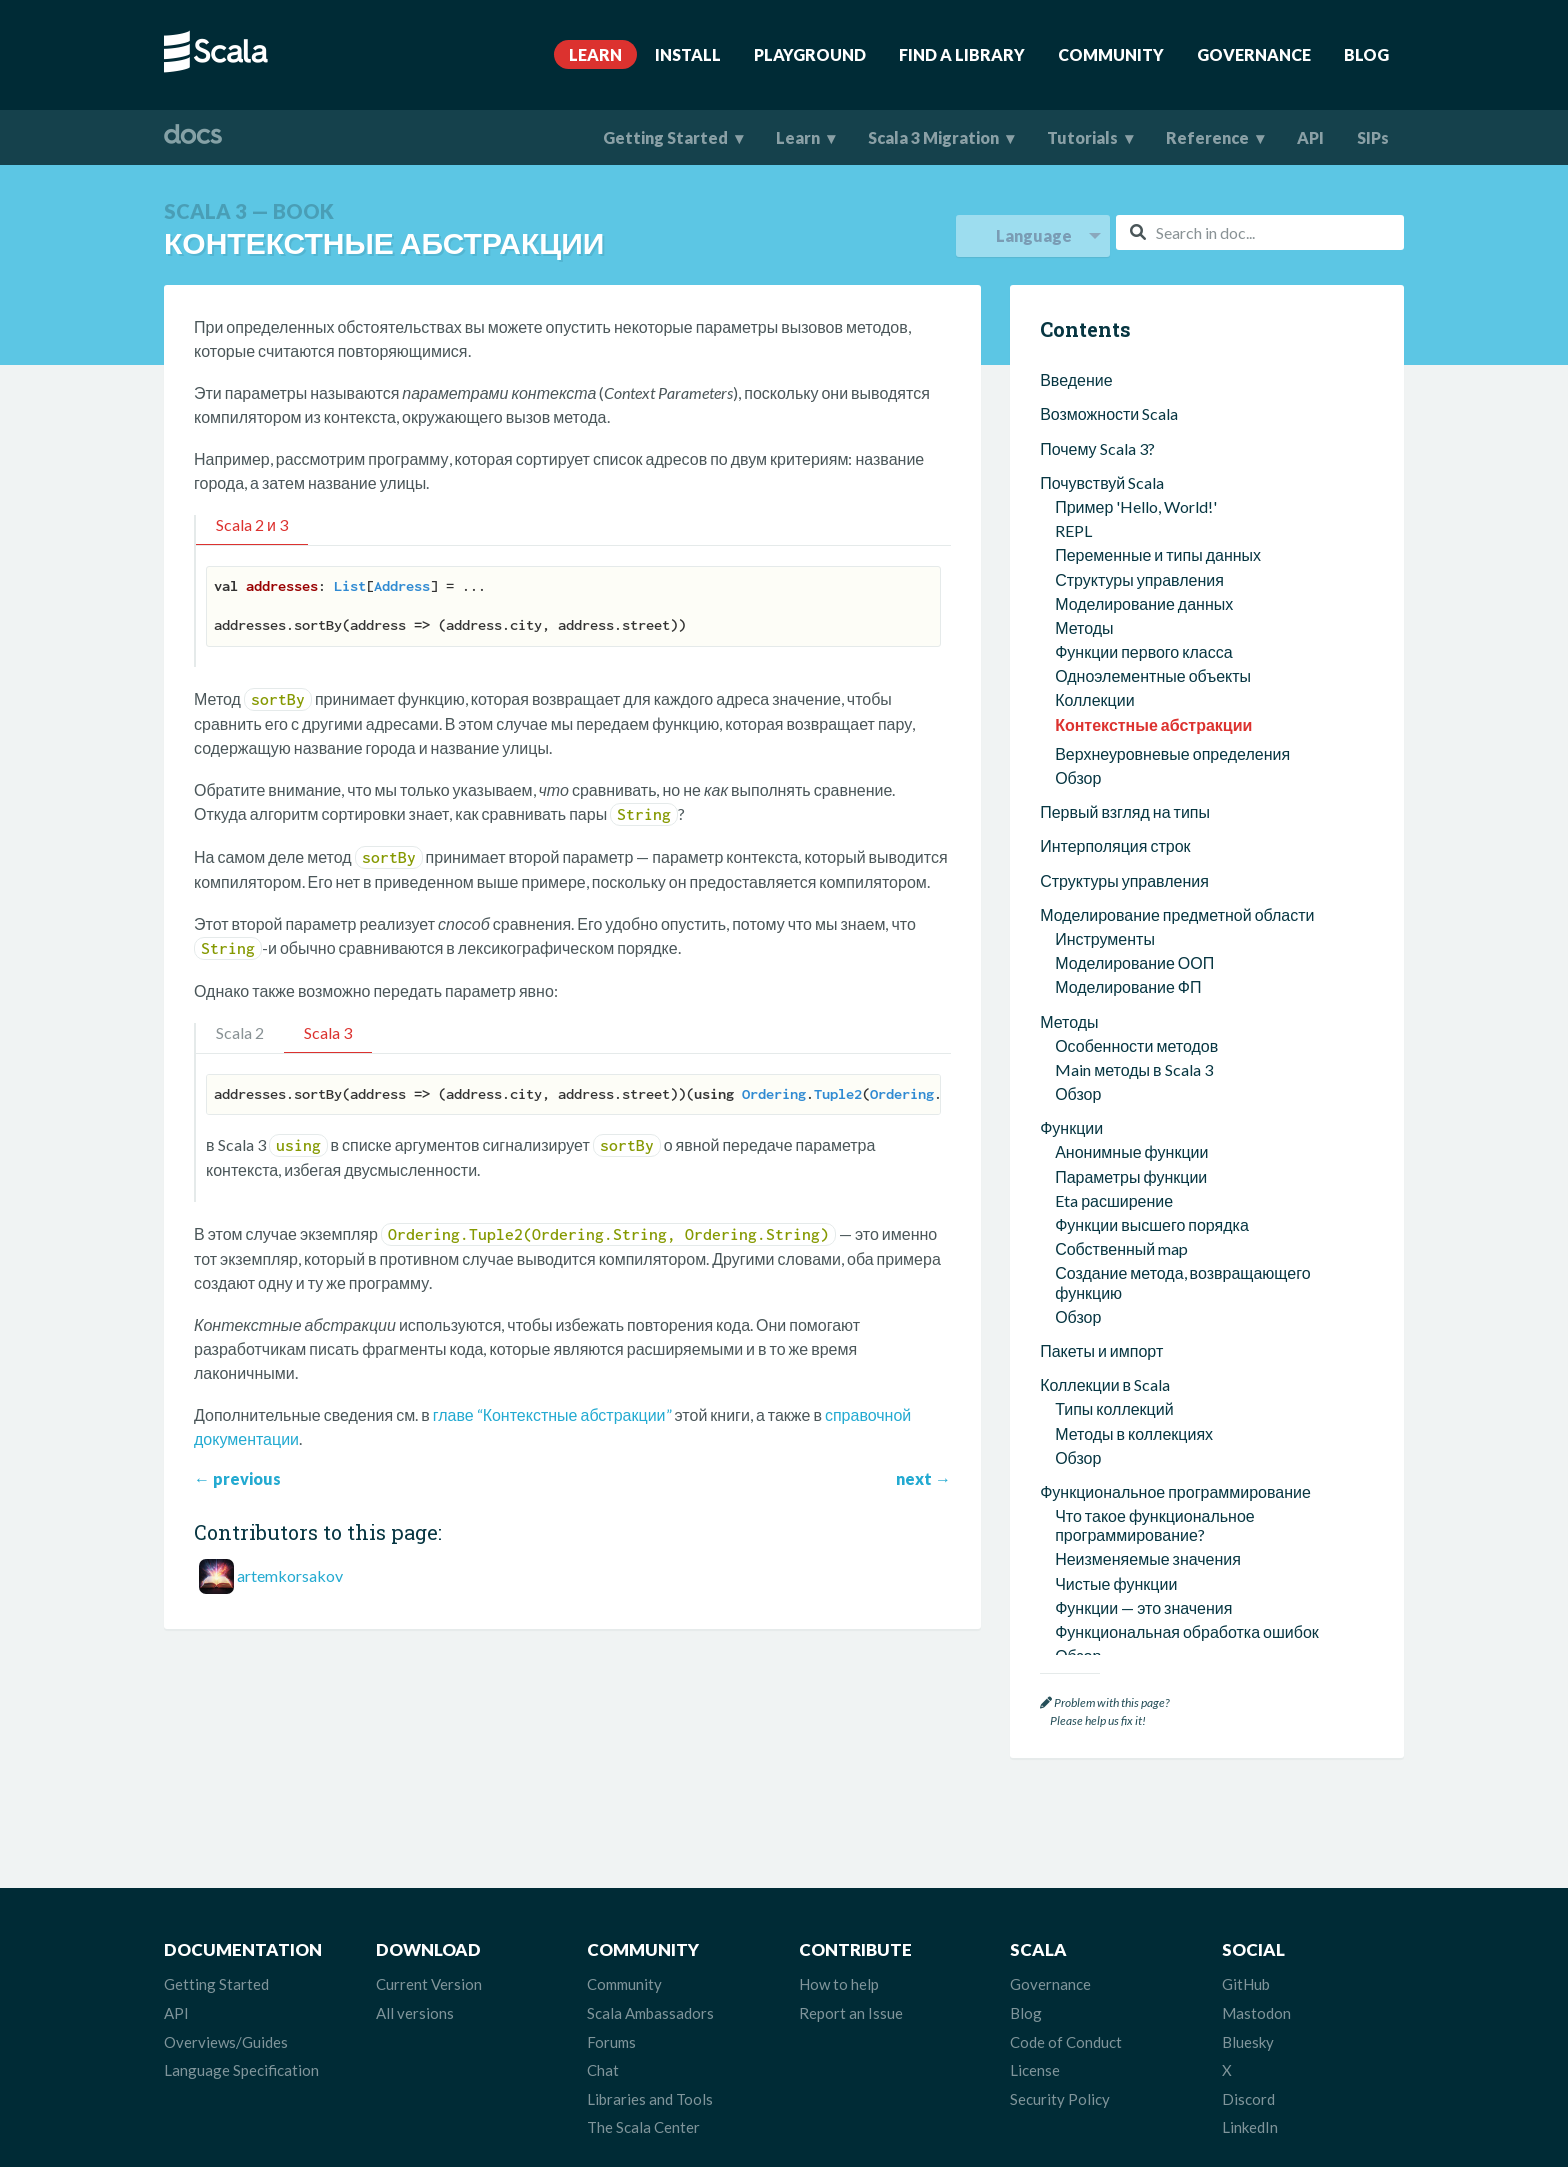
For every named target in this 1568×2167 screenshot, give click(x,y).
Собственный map (1121, 904)
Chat (603, 2069)
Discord (1248, 2098)
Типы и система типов (1119, 1345)
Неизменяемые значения (1148, 1214)
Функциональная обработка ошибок (1187, 1287)
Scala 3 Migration (933, 137)
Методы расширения (1131, 1646)
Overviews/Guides (226, 2040)
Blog (1366, 54)
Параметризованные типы (1152, 1394)
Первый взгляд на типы (1125, 467)
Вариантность (1107, 1491)
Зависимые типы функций (1150, 1563)
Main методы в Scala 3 (1133, 725)
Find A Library (962, 54)
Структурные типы (1123, 1539)
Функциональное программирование (1175, 1147)
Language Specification (241, 2069)
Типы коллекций (1114, 1064)
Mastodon (1256, 2012)
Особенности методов (1136, 701)
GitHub (1246, 1983)
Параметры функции (1131, 832)
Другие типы (1100, 1587)
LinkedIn (1250, 2126)
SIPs (1373, 137)
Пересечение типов (1127, 1418)
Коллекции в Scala (1105, 1040)
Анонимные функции (1131, 807)
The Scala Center (643, 2126)
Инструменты (1105, 594)
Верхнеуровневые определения (1172, 409)
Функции (1071, 783)
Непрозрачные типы (1129, 1515)
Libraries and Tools (650, 2098)
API (1310, 137)
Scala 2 (240, 1032)
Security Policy (1060, 2098)
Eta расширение (1114, 856)
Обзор (1078, 433)
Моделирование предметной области (1177, 570)
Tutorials (1082, 137)
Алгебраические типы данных (1164, 1466)
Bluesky (1248, 2040)
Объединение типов (1129, 1442)
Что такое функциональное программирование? (1155, 1181)
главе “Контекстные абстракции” (552, 1414)
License (1035, 2069)
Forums (611, 2040)
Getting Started (665, 137)
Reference (1207, 137)
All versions (415, 2012)
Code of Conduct (1066, 2040)
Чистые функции (1116, 1239)
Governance (1254, 54)
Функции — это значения (1143, 1263)
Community (1111, 54)
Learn (595, 54)
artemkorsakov (290, 1575)
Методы (1069, 677)
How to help (839, 1983)
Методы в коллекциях (1134, 1089)
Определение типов (1128, 1370)
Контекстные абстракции (1153, 380)
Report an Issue (851, 2012)
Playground (810, 54)
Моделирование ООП (1134, 618)
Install (688, 54)
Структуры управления (1124, 536)
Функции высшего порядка (1152, 880)
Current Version (429, 1983)
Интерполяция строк (1115, 501)
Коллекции (1094, 355)
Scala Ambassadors (650, 2012)
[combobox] (1260, 232)
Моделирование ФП (1128, 642)
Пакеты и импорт (1101, 1006)
